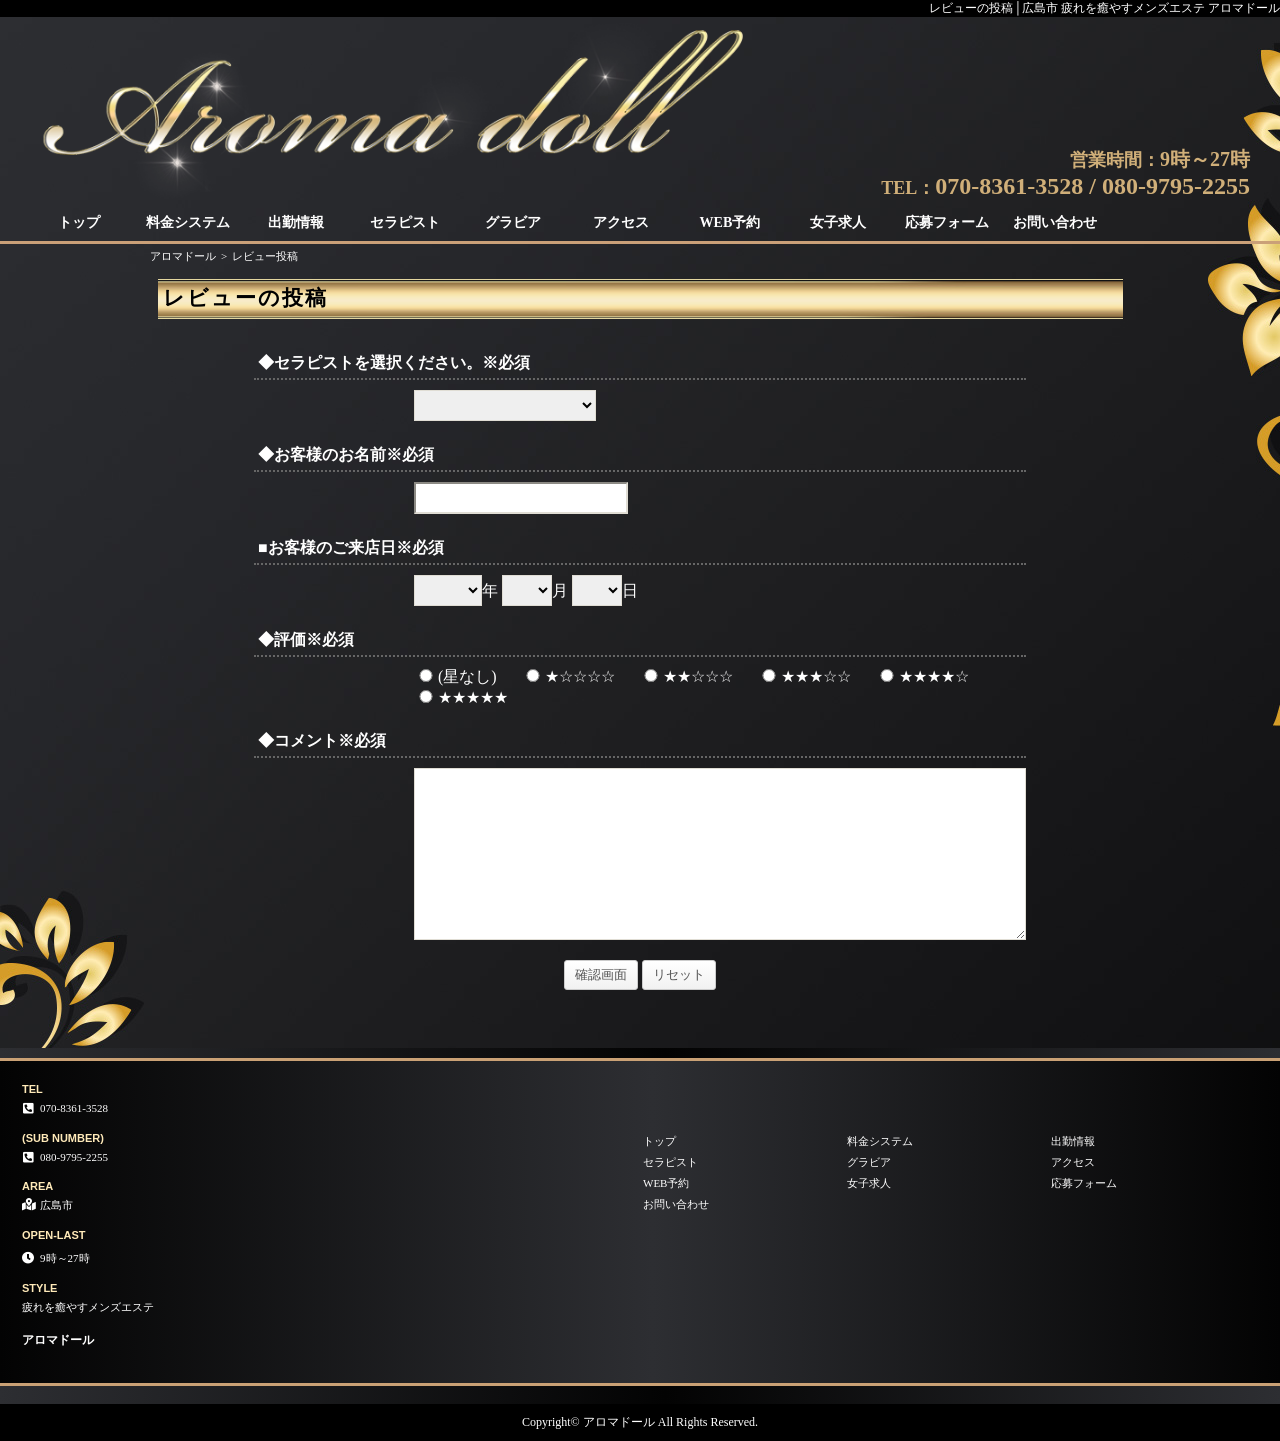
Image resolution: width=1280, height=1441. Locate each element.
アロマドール (183, 256)
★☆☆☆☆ (568, 676)
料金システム (188, 222)
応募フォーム (947, 222)
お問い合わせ (1055, 222)
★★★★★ (461, 697)
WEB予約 (730, 222)
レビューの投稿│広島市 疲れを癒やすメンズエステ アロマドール (1104, 8)
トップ (79, 222)
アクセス (621, 222)
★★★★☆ (922, 676)
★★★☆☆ (804, 676)
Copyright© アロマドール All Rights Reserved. (640, 1422)
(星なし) (455, 676)
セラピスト (405, 222)
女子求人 (838, 222)
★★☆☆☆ (686, 676)
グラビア (513, 222)
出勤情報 (296, 222)
